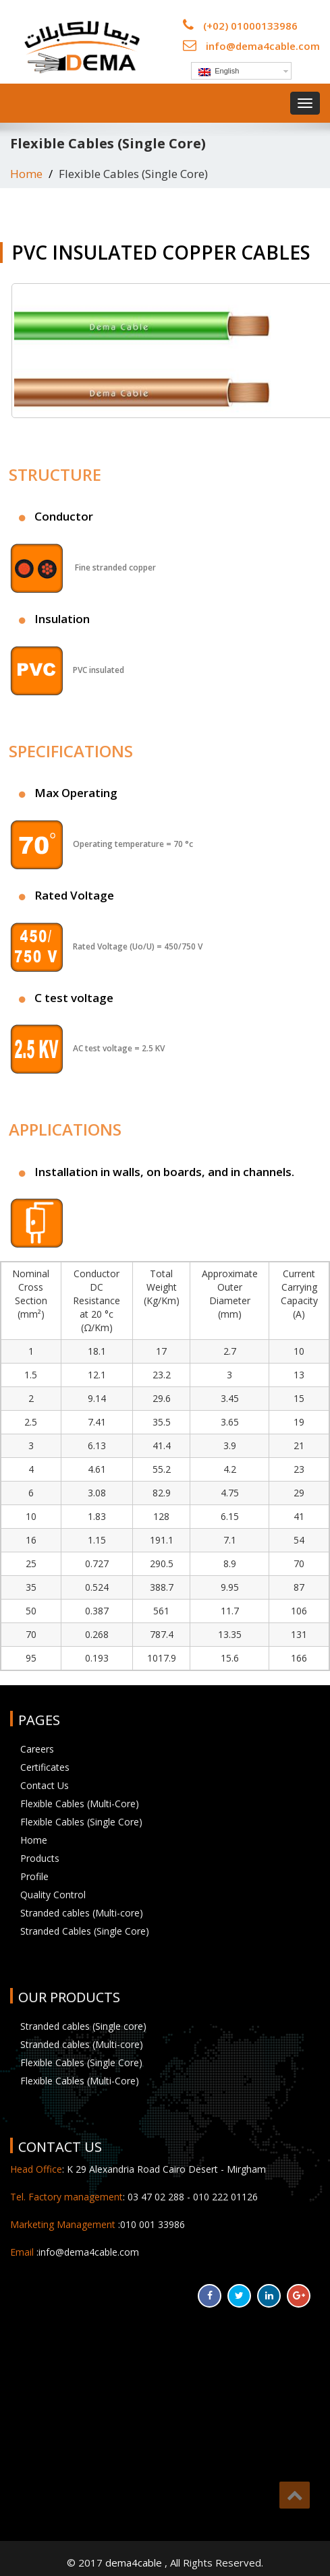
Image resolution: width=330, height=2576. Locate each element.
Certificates (45, 1767)
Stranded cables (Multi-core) (81, 1912)
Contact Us (44, 1785)
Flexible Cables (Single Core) (81, 1821)
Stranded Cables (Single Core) (84, 1931)
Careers (37, 1749)
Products (39, 1858)
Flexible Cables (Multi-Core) (79, 1803)
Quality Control (53, 1894)
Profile (34, 1876)
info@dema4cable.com (263, 46)
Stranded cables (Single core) (83, 2026)
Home (26, 173)
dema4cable (135, 2562)
